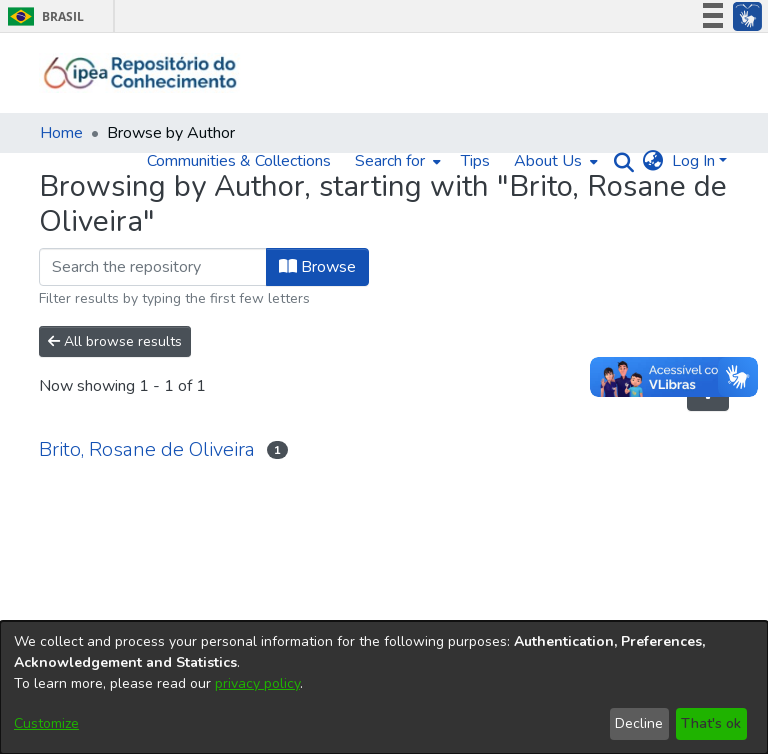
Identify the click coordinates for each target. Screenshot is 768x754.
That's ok (711, 723)
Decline (639, 723)
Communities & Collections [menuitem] (239, 161)
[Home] (140, 73)
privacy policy (257, 683)
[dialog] (384, 687)
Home (61, 133)
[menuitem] (396, 161)
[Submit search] (619, 161)
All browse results (115, 341)
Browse (317, 267)
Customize (46, 723)
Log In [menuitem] (693, 161)
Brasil (42, 16)
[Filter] (153, 267)
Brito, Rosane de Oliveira (147, 449)
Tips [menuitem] (475, 161)
